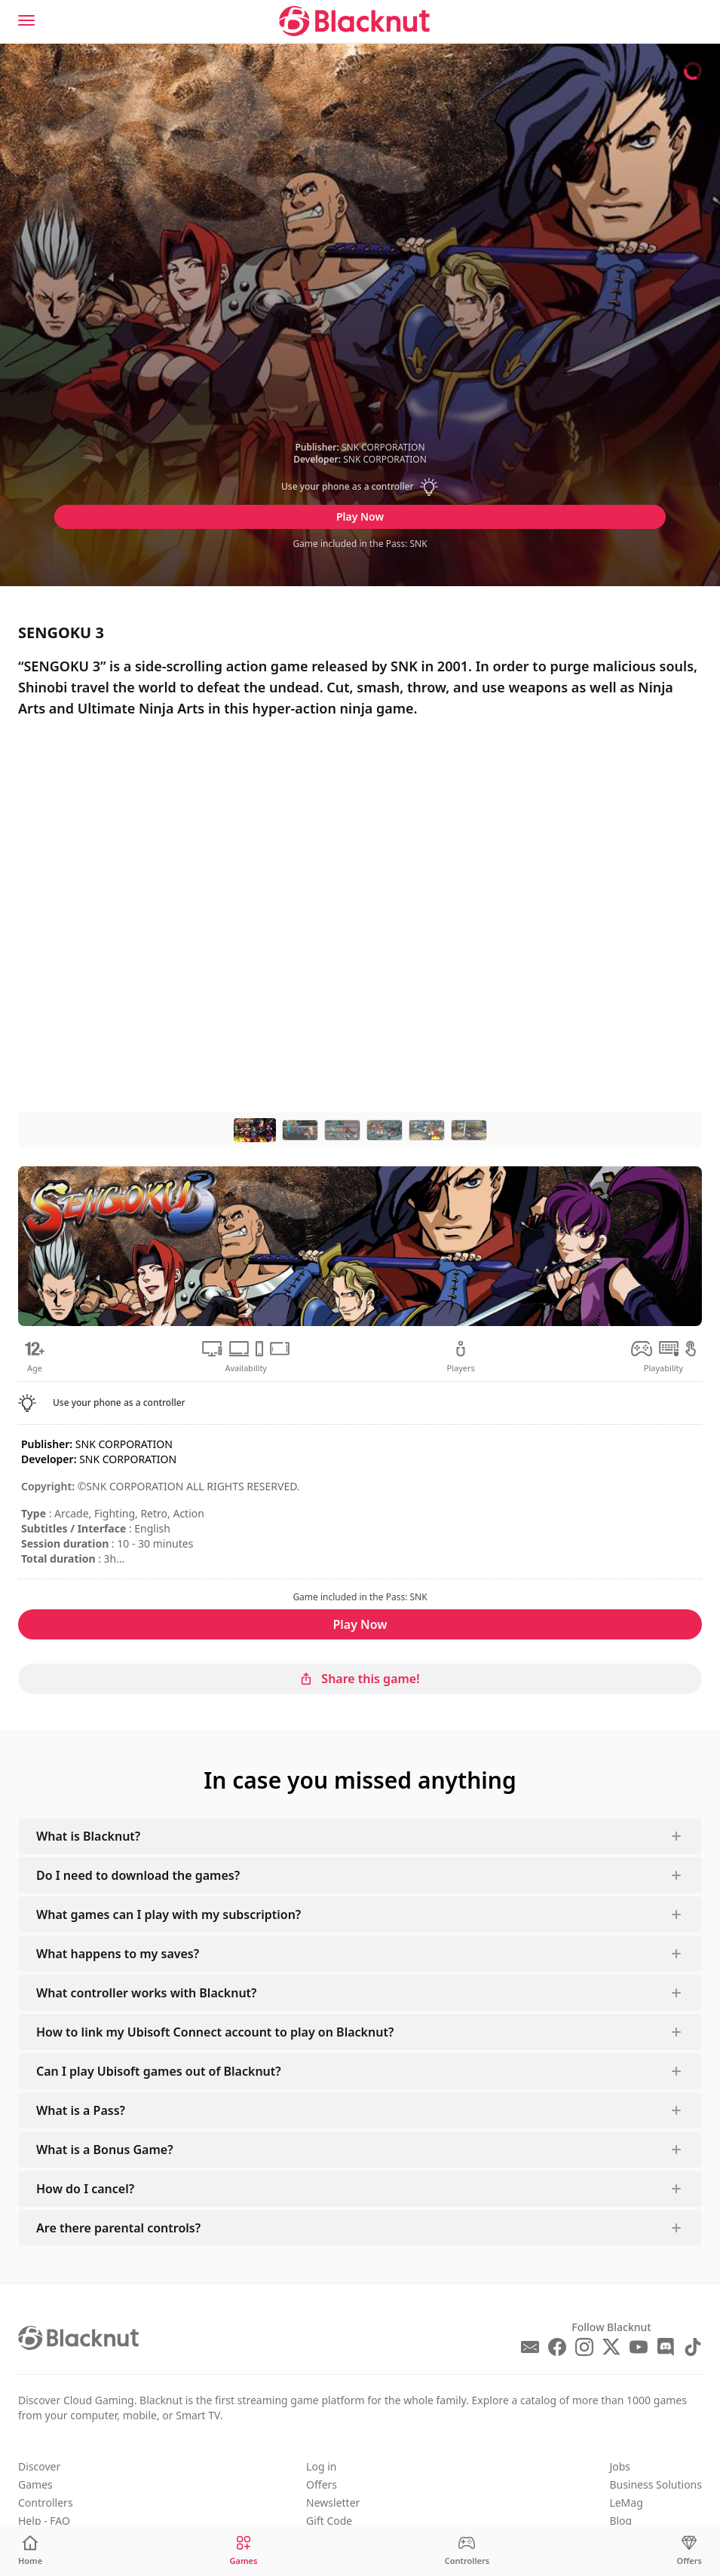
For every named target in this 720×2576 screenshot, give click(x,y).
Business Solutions (655, 2484)
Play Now (360, 516)
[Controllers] (467, 2551)
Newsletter (333, 2502)
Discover (39, 2466)
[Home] (30, 2551)
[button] (360, 487)
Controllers (45, 2502)
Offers (321, 2484)
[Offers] (689, 2551)
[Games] (243, 2551)
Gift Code (329, 2520)
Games (35, 2484)
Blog (620, 2520)
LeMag (625, 2502)
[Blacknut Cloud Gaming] (354, 21)
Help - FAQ (44, 2520)
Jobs (619, 2466)
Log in (321, 2466)
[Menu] (26, 20)
